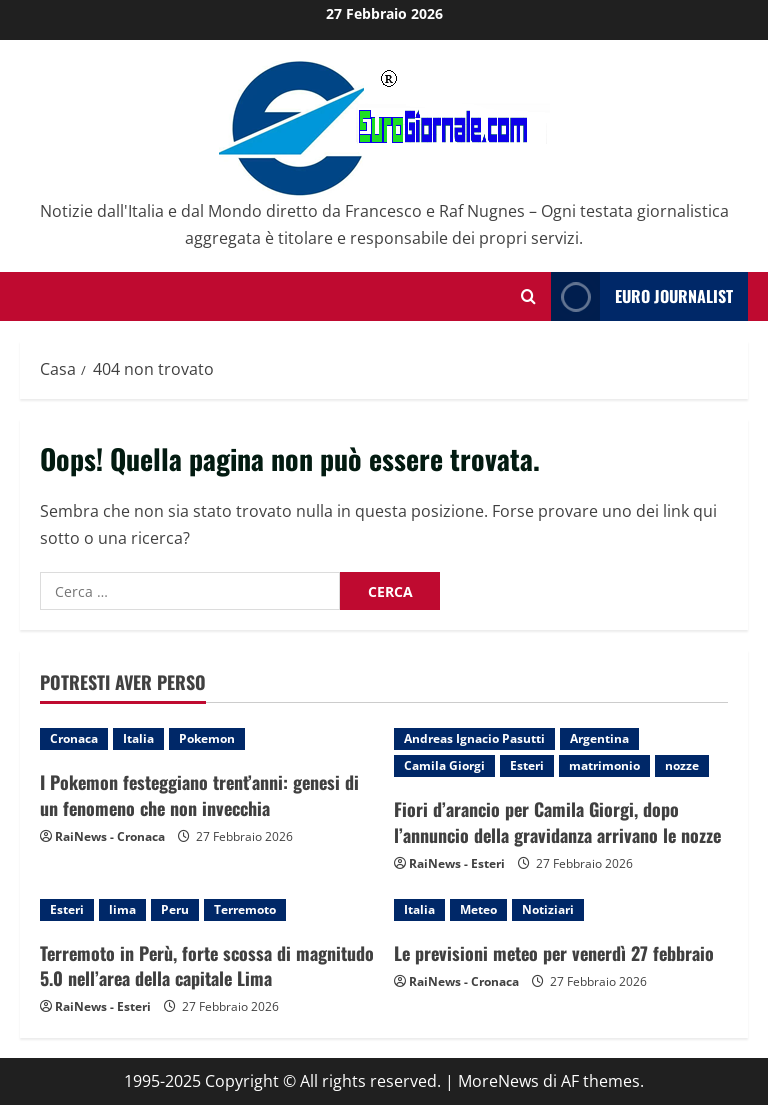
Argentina (599, 738)
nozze (682, 765)
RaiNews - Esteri (457, 863)
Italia (138, 738)
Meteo (478, 909)
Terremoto (245, 909)
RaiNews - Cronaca (110, 836)
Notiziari (548, 909)
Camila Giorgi (444, 765)
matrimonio (604, 765)
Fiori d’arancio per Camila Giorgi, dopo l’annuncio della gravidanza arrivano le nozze (557, 821)
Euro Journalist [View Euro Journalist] (642, 296)
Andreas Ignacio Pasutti (474, 738)
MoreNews (498, 1081)
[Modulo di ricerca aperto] (528, 296)
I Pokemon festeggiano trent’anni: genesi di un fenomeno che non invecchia (199, 794)
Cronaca (74, 738)
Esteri (527, 765)
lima (122, 909)
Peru (175, 909)
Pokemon (207, 738)
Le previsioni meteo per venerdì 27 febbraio (554, 953)
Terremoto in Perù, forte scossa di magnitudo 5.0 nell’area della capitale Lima (207, 965)
